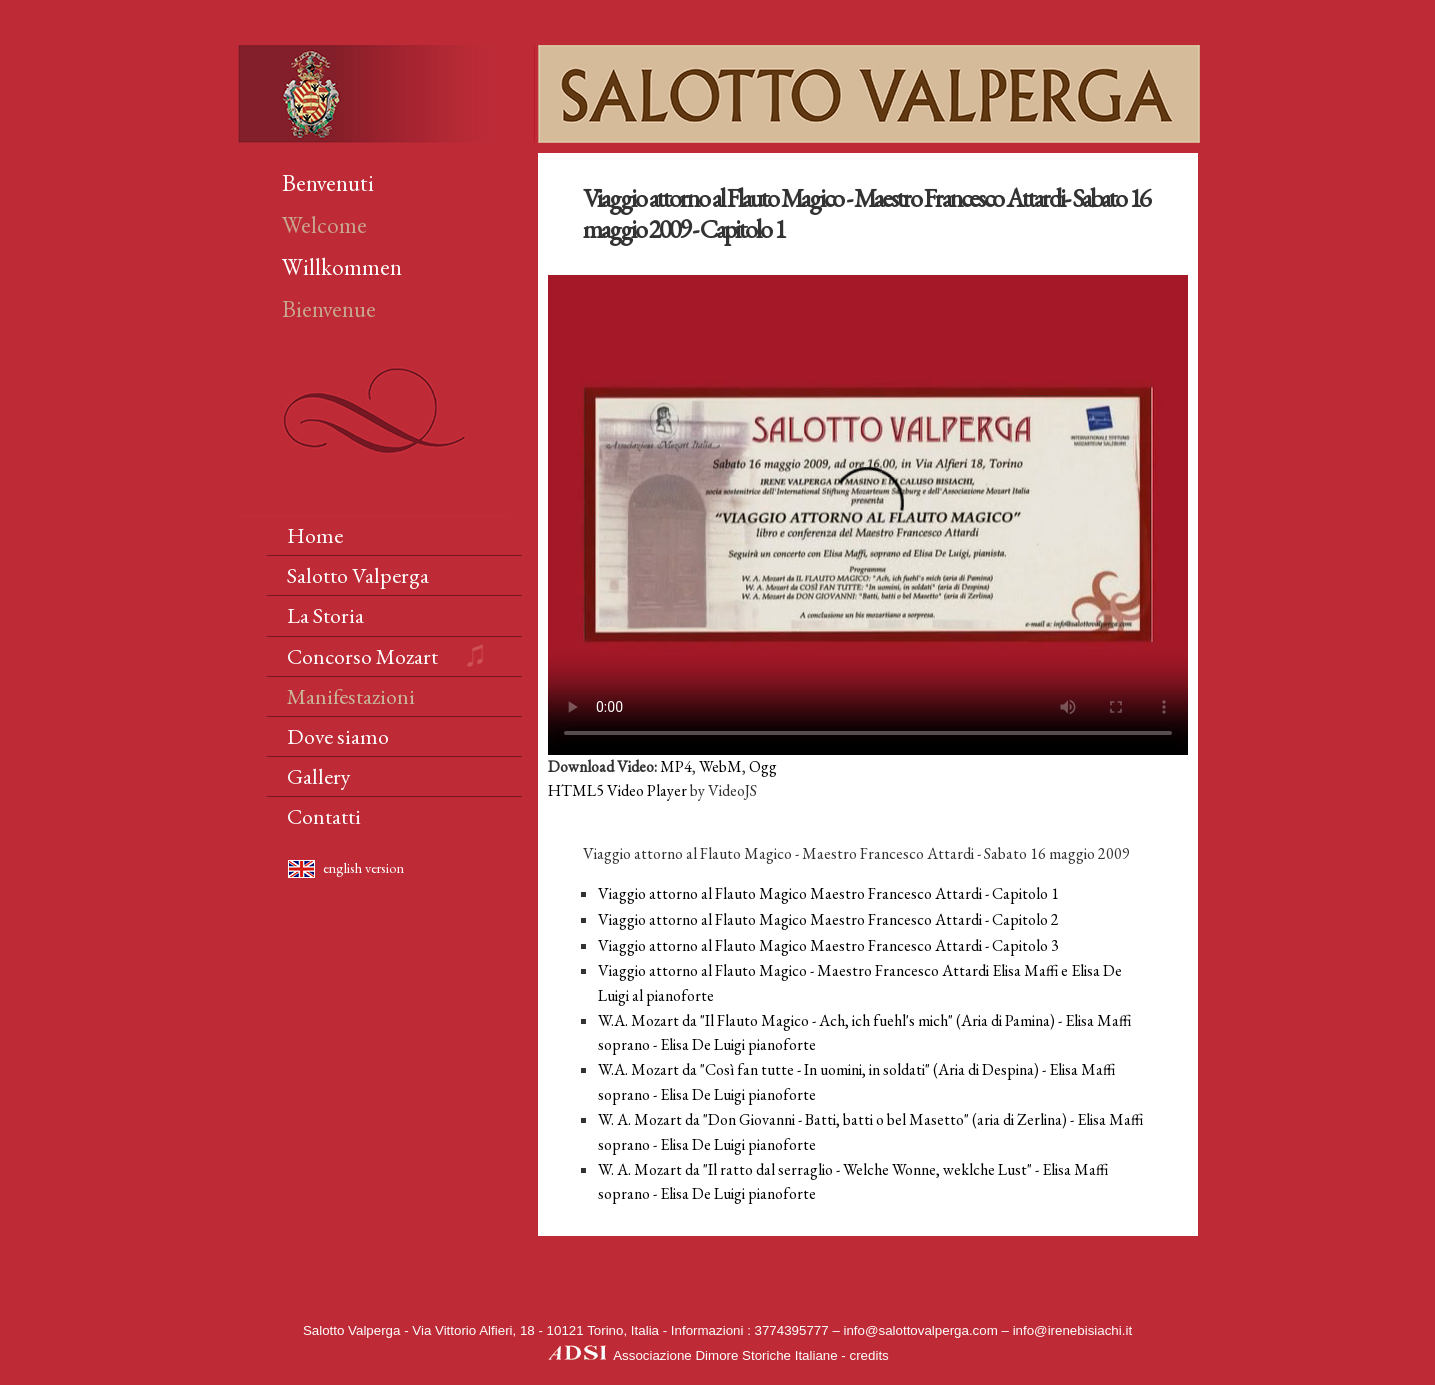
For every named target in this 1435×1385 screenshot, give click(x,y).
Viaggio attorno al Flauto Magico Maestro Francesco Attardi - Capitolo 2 (828, 919)
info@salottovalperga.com (921, 1330)
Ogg (763, 766)
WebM (720, 766)
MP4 (676, 766)
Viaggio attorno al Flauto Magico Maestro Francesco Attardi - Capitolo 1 (828, 893)
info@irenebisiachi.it (1072, 1330)
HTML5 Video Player (617, 790)
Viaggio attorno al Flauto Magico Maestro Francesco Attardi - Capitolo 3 (828, 945)
